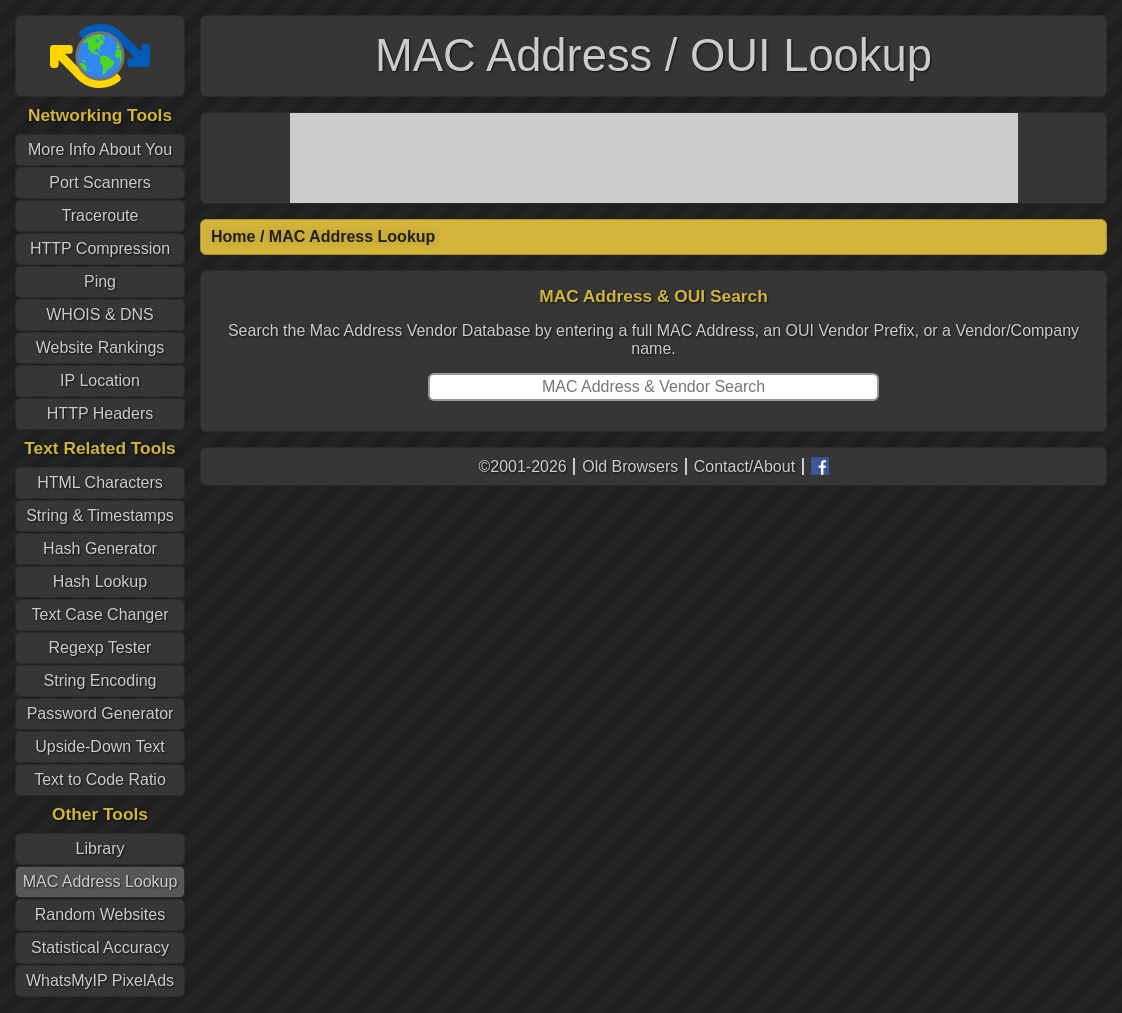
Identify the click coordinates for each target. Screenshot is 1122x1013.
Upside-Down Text (100, 746)
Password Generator (100, 713)
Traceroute (100, 215)
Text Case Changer (100, 614)
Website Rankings (100, 347)
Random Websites (100, 914)
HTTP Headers (100, 413)
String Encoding (100, 680)
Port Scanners (99, 182)
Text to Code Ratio (100, 779)
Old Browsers (630, 466)
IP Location (100, 380)
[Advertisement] (654, 158)
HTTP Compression (100, 248)
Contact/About (744, 466)
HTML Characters (100, 482)
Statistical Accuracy (100, 947)
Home (233, 236)
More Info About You (100, 149)
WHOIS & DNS (100, 314)
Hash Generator (100, 548)
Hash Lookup (100, 581)
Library (100, 848)
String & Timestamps (100, 515)
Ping (100, 281)
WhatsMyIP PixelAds (100, 980)
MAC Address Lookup (100, 881)
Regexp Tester (100, 647)
